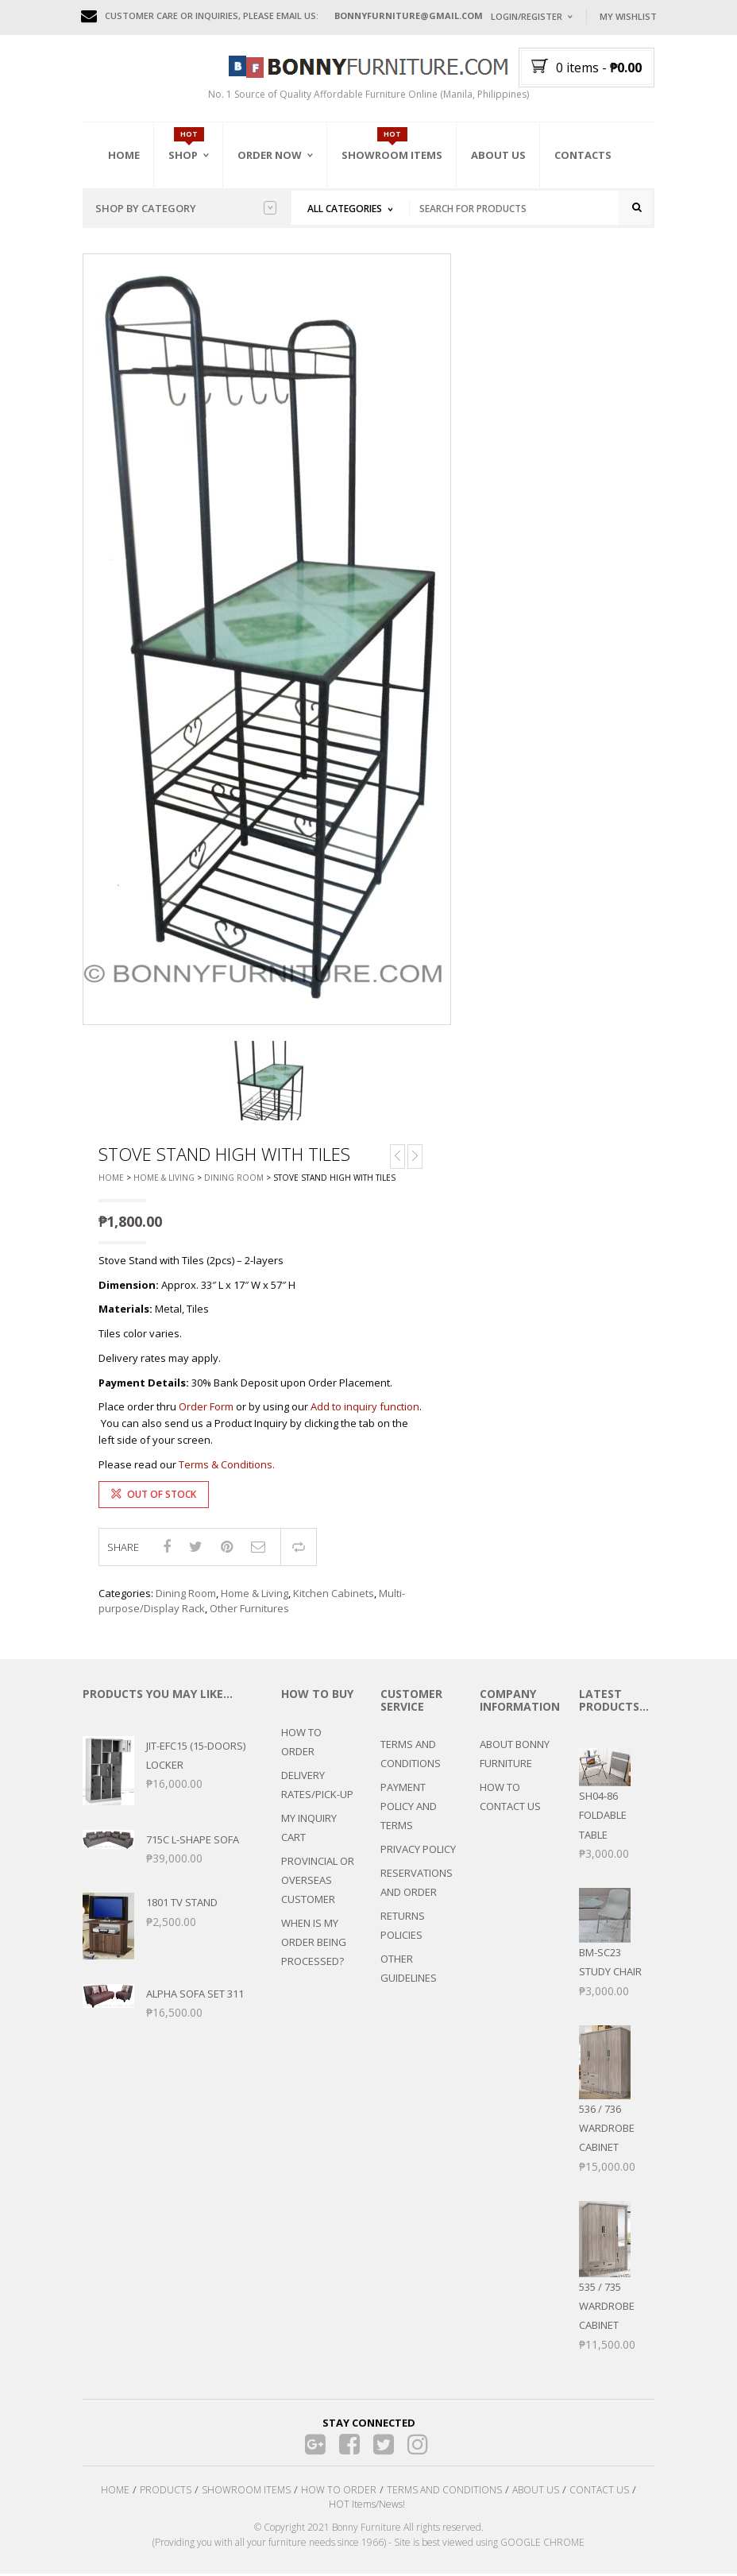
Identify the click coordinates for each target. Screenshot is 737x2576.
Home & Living (164, 1180)
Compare (298, 1549)
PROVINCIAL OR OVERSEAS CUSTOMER (317, 1881)
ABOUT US (535, 2492)
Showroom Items (391, 155)
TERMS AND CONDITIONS (410, 1756)
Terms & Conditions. (227, 1467)
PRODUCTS (165, 2492)
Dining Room (234, 1180)
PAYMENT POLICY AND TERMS (408, 1808)
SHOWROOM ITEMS (246, 2492)
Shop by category (185, 208)
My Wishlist (628, 16)
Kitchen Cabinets (333, 1595)
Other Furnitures (249, 1610)
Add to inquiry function (365, 1409)
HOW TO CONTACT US (510, 1799)
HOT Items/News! (367, 2506)
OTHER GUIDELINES (408, 1970)
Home (124, 155)
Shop (183, 155)
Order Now (269, 155)
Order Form (206, 1409)
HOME (115, 2492)
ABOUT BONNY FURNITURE (515, 1756)
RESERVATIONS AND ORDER (416, 1884)
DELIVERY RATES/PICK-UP (317, 1786)
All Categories (344, 208)
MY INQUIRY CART (309, 1829)
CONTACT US (599, 2492)
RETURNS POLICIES (402, 1927)
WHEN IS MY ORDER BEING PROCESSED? (313, 1943)
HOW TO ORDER (301, 1743)
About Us (498, 155)
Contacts (583, 155)
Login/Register (526, 16)
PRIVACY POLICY (418, 1851)
